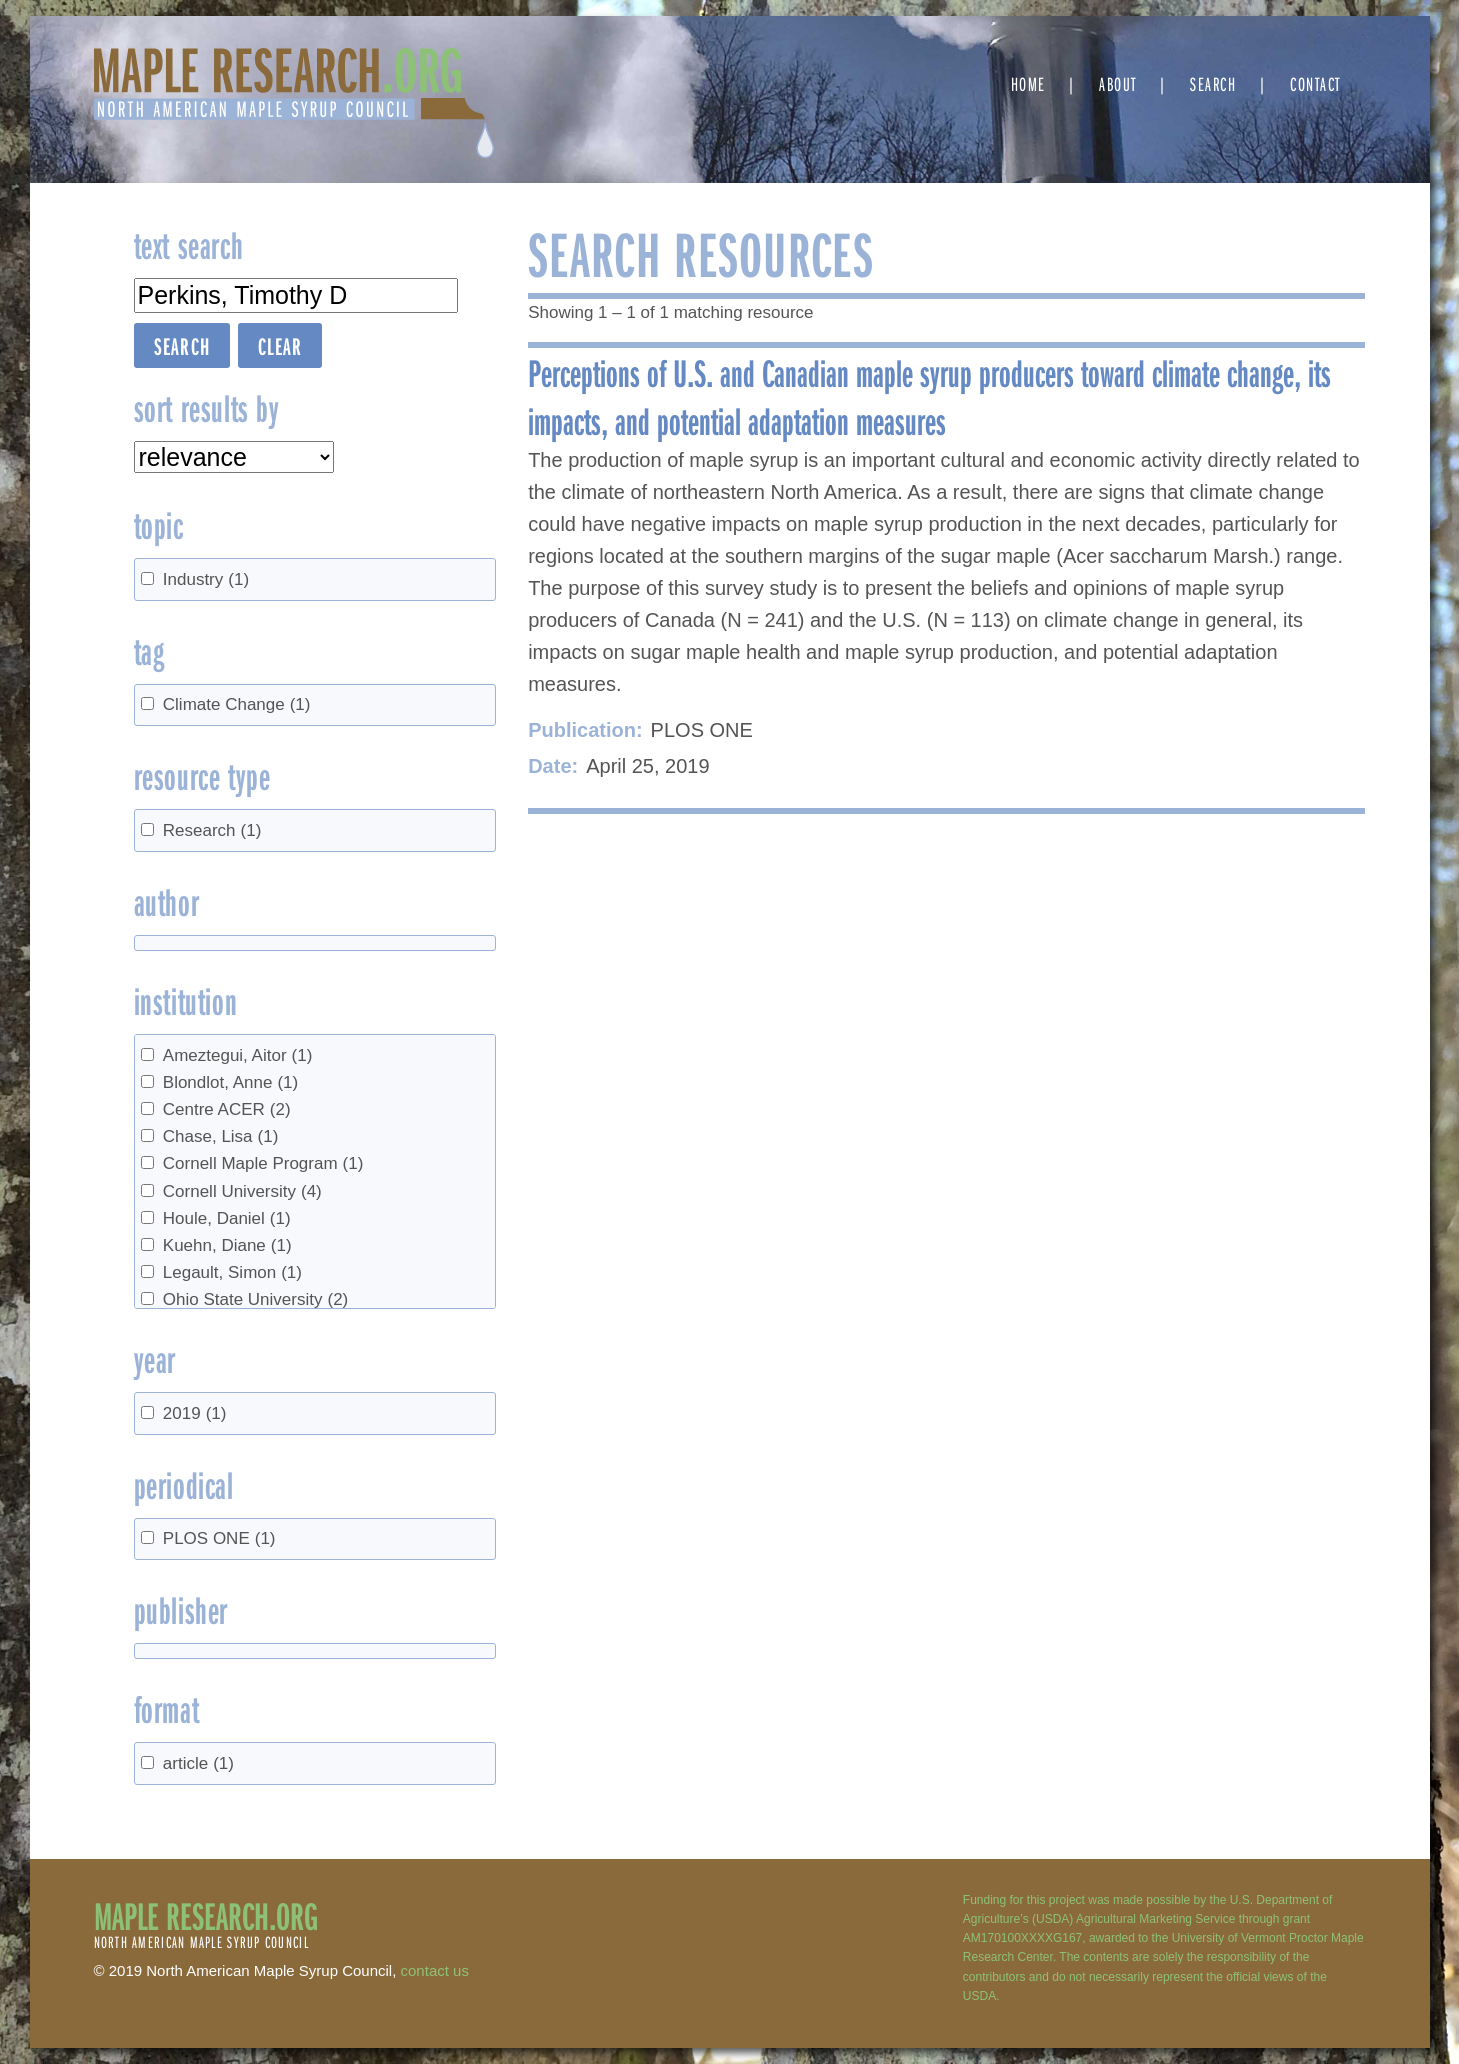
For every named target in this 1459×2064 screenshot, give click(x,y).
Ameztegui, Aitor (238, 1055)
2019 (195, 1413)
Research (212, 830)
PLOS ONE (219, 1538)
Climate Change (237, 704)
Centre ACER (227, 1109)
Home (1028, 83)
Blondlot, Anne (230, 1082)
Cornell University (242, 1191)
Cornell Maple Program (263, 1163)
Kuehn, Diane (227, 1245)
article (198, 1763)
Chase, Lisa (221, 1136)
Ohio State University (255, 1299)
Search (1213, 83)
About (1118, 83)
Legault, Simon (232, 1272)
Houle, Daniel (227, 1218)
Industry (206, 579)
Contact (1315, 83)
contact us (435, 1970)
